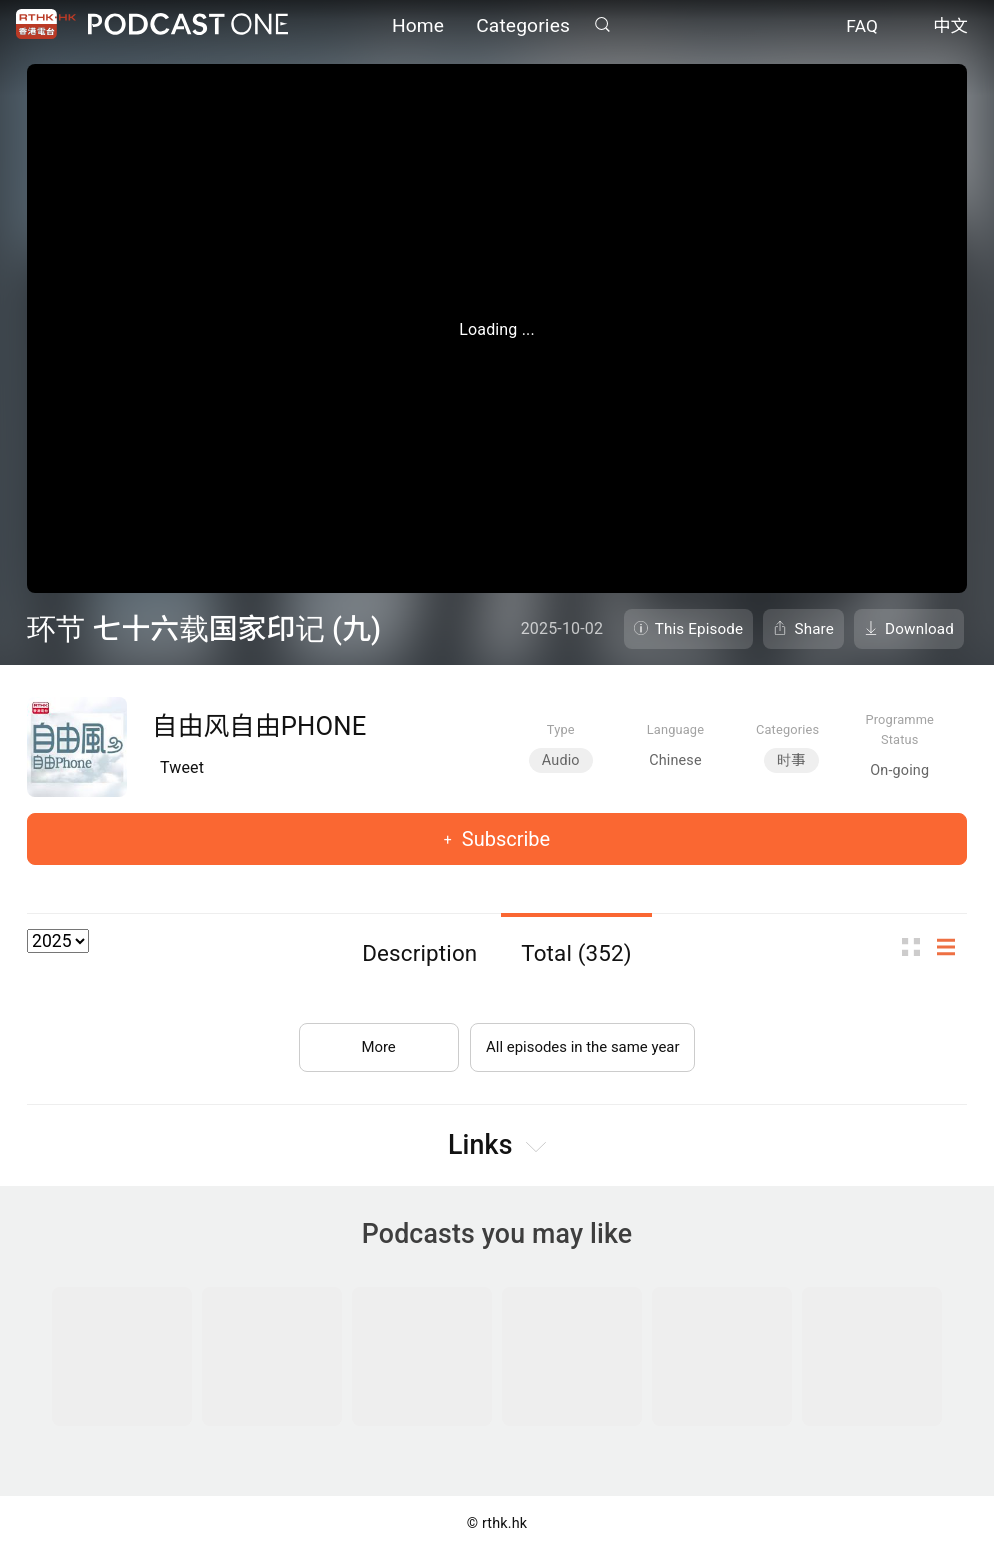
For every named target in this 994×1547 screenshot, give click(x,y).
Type (561, 729)
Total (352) (576, 953)
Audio (561, 760)
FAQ (862, 28)
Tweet (182, 767)
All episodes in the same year (582, 1039)
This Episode (699, 629)
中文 (950, 28)
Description (419, 953)
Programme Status (899, 729)
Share (814, 629)
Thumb (917, 946)
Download (919, 629)
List (952, 946)
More (370, 1039)
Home (418, 27)
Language (675, 729)
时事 (791, 760)
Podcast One (188, 26)
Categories (523, 27)
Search (602, 26)
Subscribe (503, 839)
